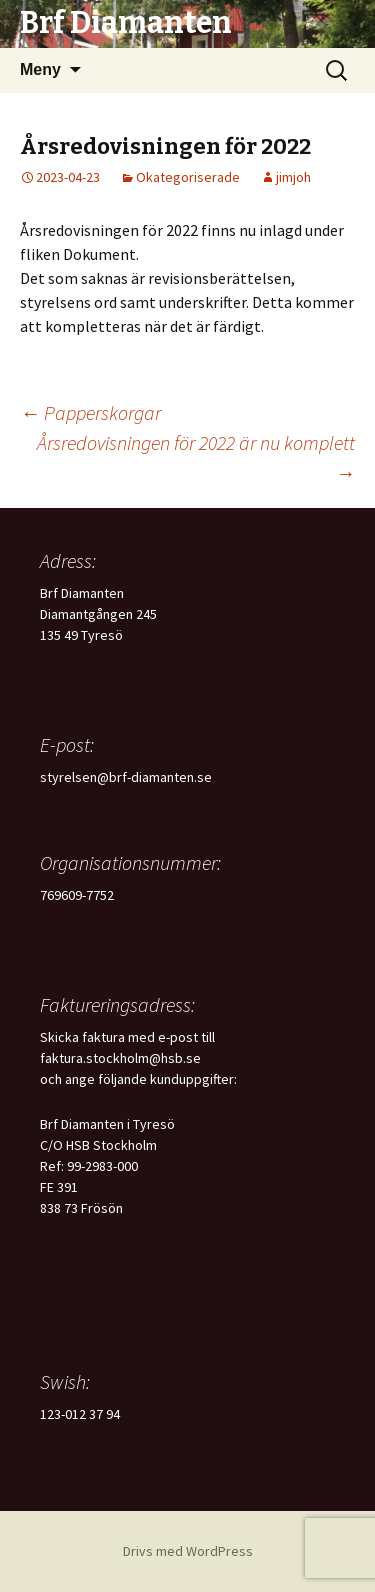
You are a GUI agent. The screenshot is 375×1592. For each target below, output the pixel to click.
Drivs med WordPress (188, 1551)
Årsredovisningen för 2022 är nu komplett (196, 457)
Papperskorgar (90, 412)
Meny (40, 69)
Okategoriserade (188, 177)
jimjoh (293, 177)
